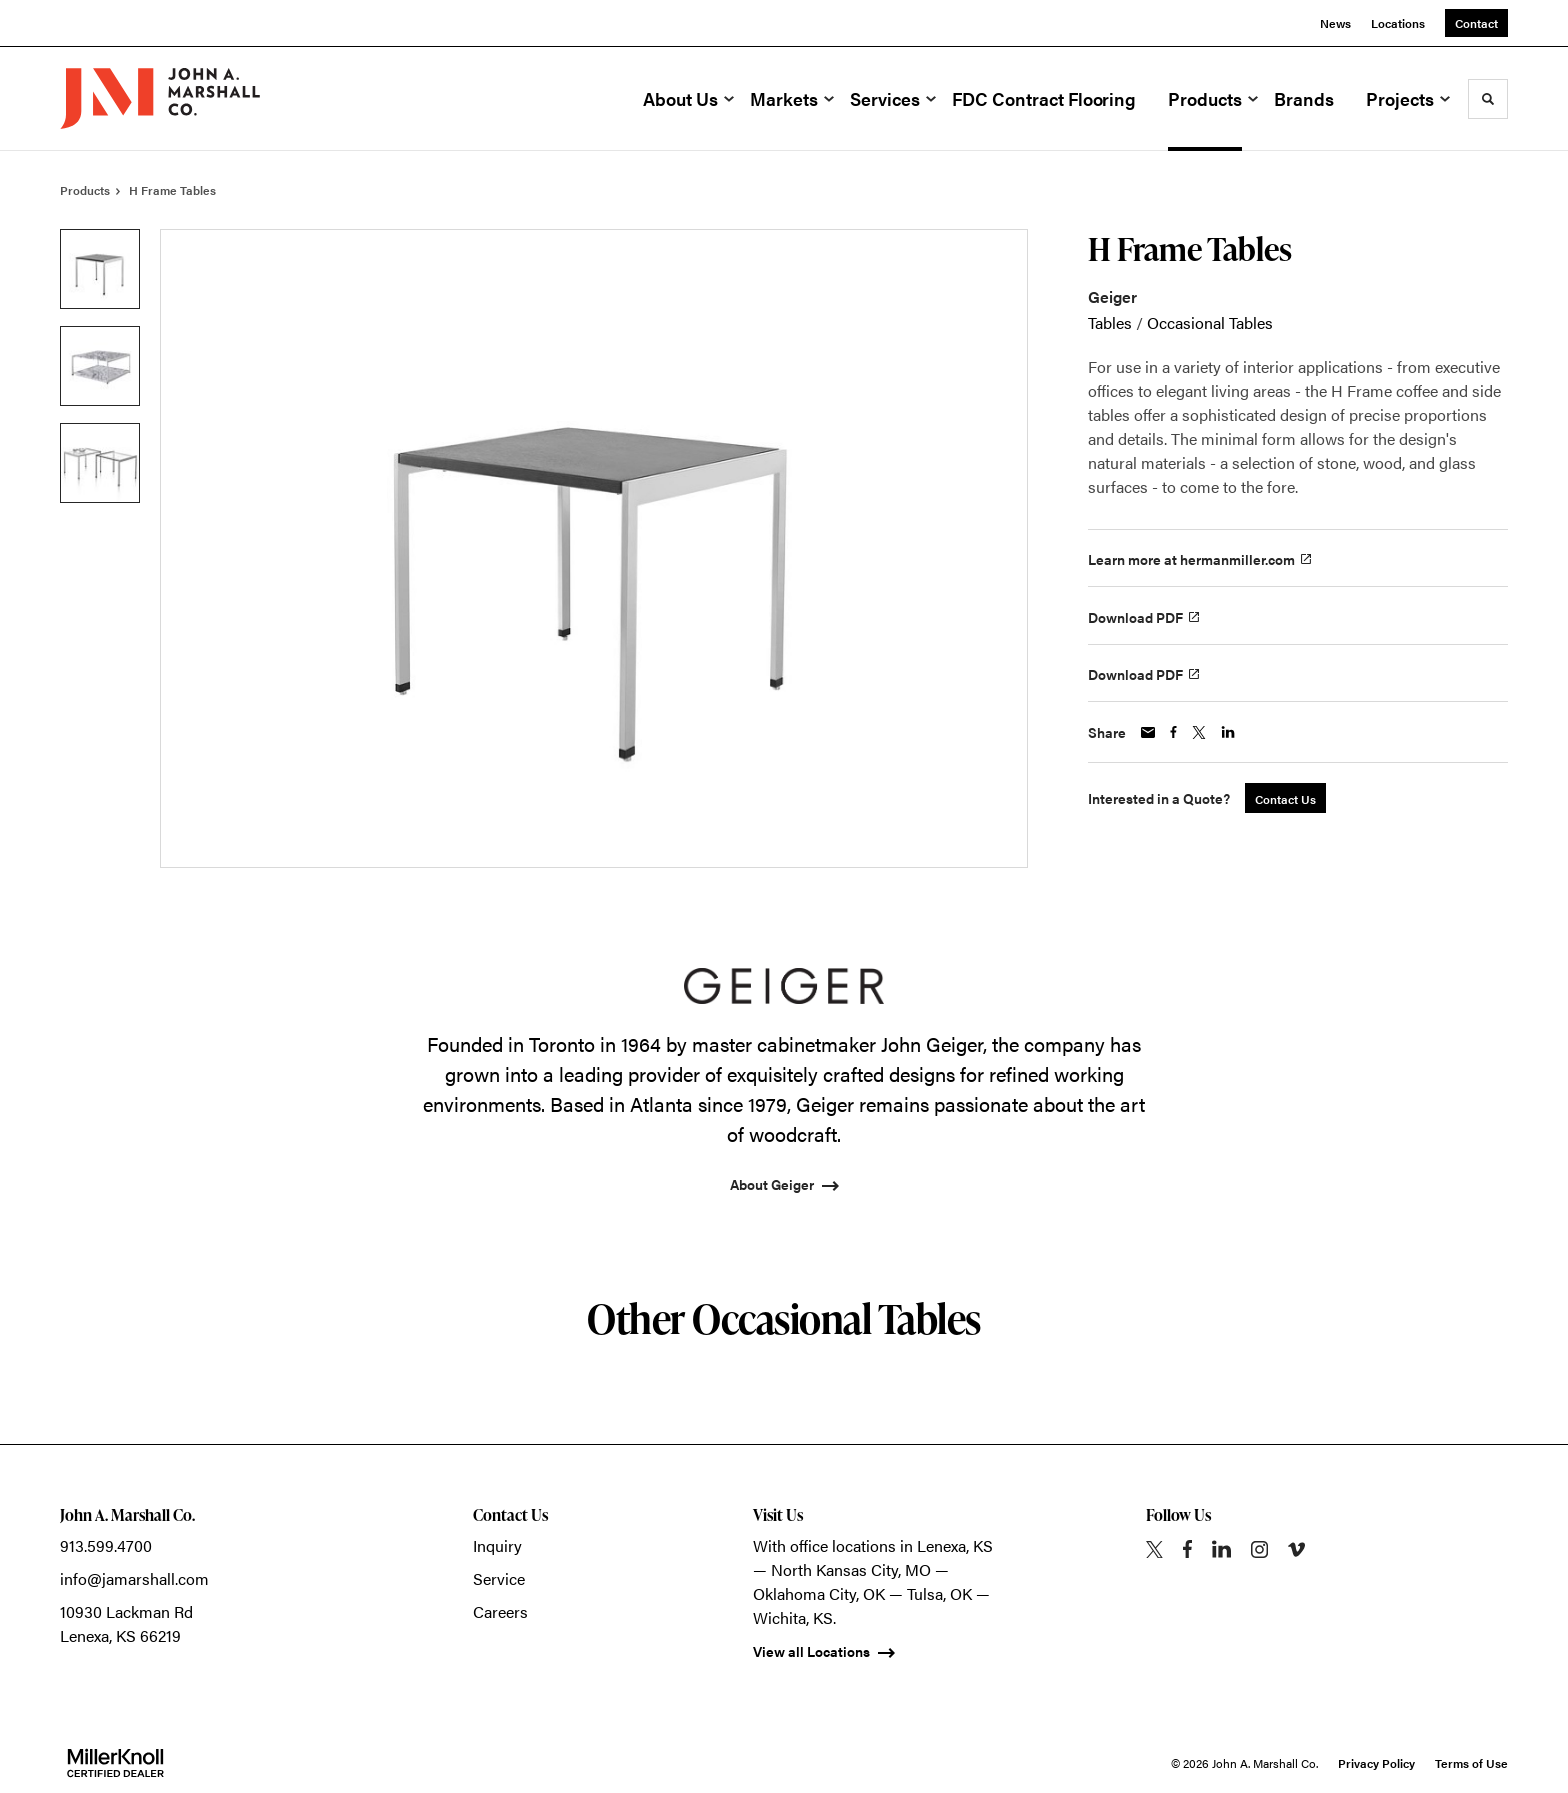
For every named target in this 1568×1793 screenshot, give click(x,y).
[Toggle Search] (1488, 99)
